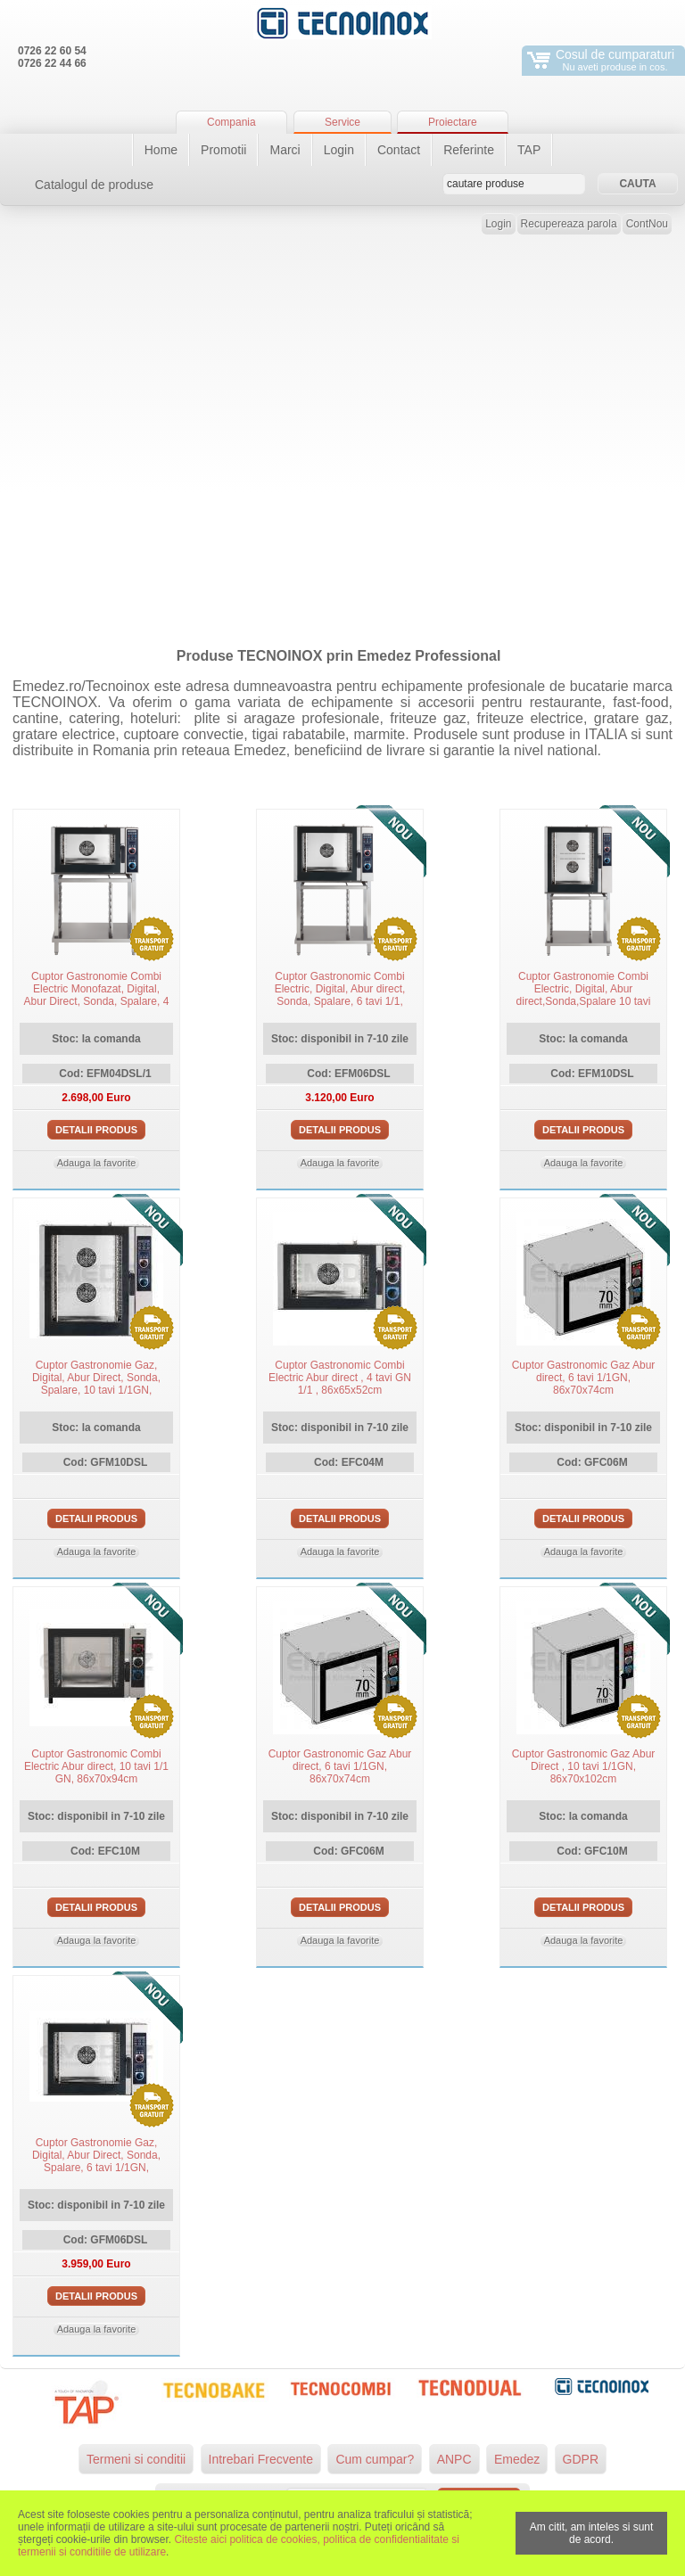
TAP (529, 150)
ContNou (647, 224)
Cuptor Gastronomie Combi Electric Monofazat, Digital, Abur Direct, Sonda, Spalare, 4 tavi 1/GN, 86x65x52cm (96, 995)
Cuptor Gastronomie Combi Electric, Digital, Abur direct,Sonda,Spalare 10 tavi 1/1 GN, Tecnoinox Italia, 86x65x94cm (583, 1001)
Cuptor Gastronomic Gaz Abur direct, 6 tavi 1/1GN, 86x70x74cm (584, 1377)
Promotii (223, 150)
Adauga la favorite (96, 1162)
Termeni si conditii (136, 2459)
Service (342, 122)
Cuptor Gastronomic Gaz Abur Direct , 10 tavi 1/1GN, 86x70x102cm (584, 1766)
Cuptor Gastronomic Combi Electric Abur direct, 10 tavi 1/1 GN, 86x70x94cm (96, 1766)
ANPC (454, 2459)
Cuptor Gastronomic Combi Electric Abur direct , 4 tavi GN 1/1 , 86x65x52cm (339, 1377)
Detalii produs (96, 1129)
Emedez (517, 2459)
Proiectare (452, 122)
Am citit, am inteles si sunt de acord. (592, 2533)
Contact (398, 150)
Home (160, 150)
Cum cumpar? (374, 2459)
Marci (284, 150)
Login (339, 150)
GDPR (580, 2459)
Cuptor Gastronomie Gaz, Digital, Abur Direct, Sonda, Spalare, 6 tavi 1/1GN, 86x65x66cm (96, 2161)
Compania (231, 122)
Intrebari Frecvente (261, 2459)
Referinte (468, 150)
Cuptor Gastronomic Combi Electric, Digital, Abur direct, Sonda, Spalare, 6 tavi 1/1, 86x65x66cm (340, 995)
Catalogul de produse (94, 184)
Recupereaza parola (569, 224)
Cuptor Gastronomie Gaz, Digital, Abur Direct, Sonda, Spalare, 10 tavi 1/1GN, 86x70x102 (96, 1384)
